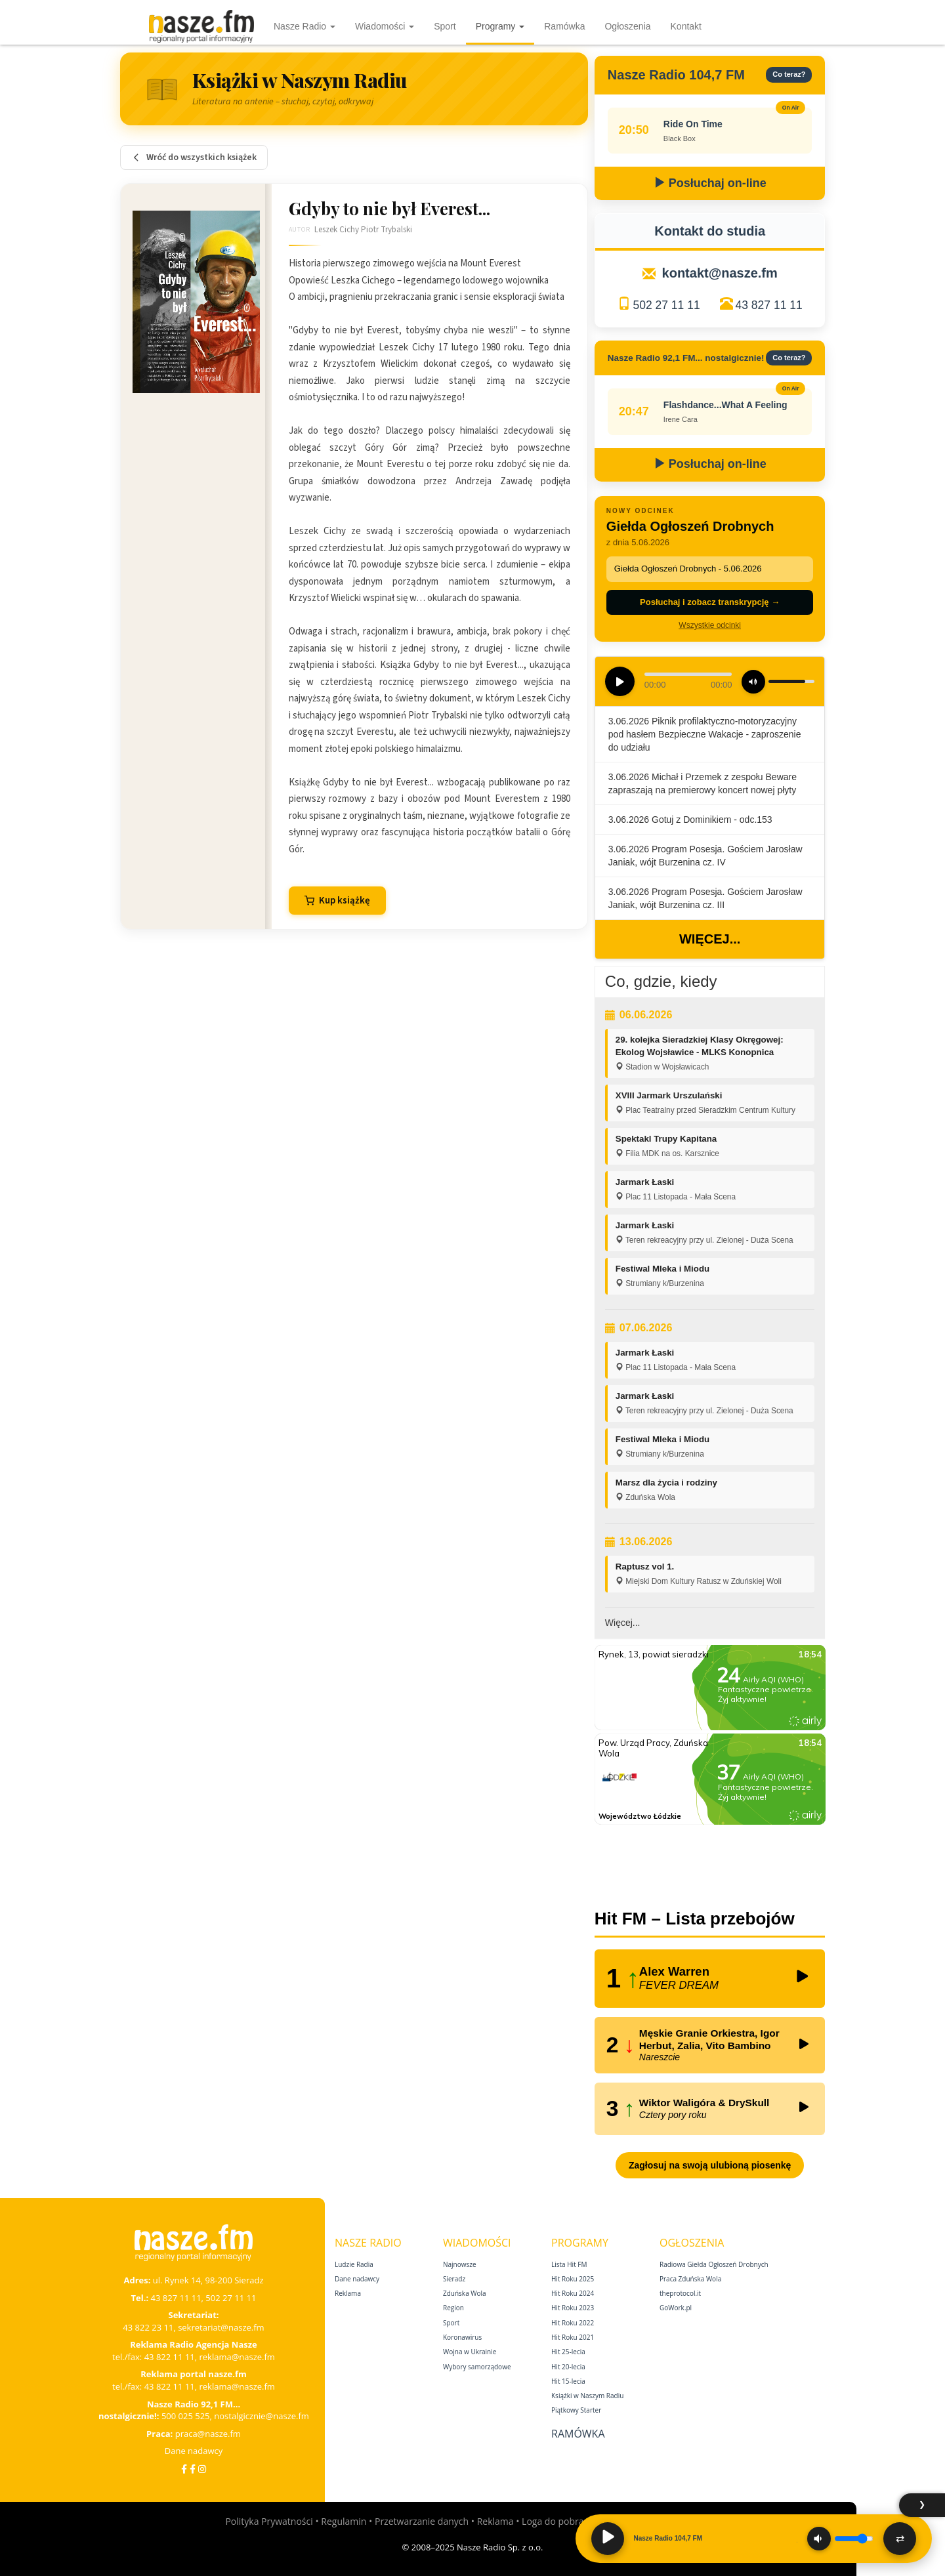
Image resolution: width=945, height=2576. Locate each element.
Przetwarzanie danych (422, 2521)
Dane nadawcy (194, 2451)
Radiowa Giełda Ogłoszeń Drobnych (714, 2264)
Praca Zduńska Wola (690, 2278)
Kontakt (686, 26)
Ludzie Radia (354, 2264)
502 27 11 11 (666, 305)
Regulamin (343, 2521)
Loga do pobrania (559, 2521)
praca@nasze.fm (208, 2434)
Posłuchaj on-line (710, 183)
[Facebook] (184, 2468)
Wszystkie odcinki (710, 625)
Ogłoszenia (627, 26)
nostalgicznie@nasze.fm (261, 2416)
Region (453, 2307)
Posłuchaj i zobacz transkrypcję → (710, 602)
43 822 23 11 (148, 2327)
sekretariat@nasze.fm (221, 2327)
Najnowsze (459, 2264)
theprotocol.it (680, 2293)
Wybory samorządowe (477, 2366)
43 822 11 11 (169, 2357)
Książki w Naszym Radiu (587, 2395)
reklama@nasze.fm (236, 2357)
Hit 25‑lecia (568, 2351)
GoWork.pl (676, 2307)
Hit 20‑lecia (568, 2366)
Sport (444, 26)
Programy (500, 26)
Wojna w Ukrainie (469, 2351)
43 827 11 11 (769, 305)
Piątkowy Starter (576, 2410)
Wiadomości (384, 26)
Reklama (348, 2293)
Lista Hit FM (569, 2264)
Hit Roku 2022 (572, 2322)
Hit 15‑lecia (568, 2381)
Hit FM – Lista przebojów (695, 1918)
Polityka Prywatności (268, 2521)
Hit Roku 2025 (572, 2278)
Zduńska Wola (464, 2293)
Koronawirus (462, 2337)
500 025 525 (185, 2416)
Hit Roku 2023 (572, 2307)
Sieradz (454, 2278)
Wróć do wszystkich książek (194, 157)
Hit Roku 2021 (572, 2337)
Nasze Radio (304, 26)
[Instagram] (202, 2468)
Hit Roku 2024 (572, 2293)
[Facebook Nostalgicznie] (193, 2468)
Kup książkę (337, 900)
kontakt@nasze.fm (720, 273)
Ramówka (564, 26)
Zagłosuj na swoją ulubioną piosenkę (710, 2165)
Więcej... (709, 939)
